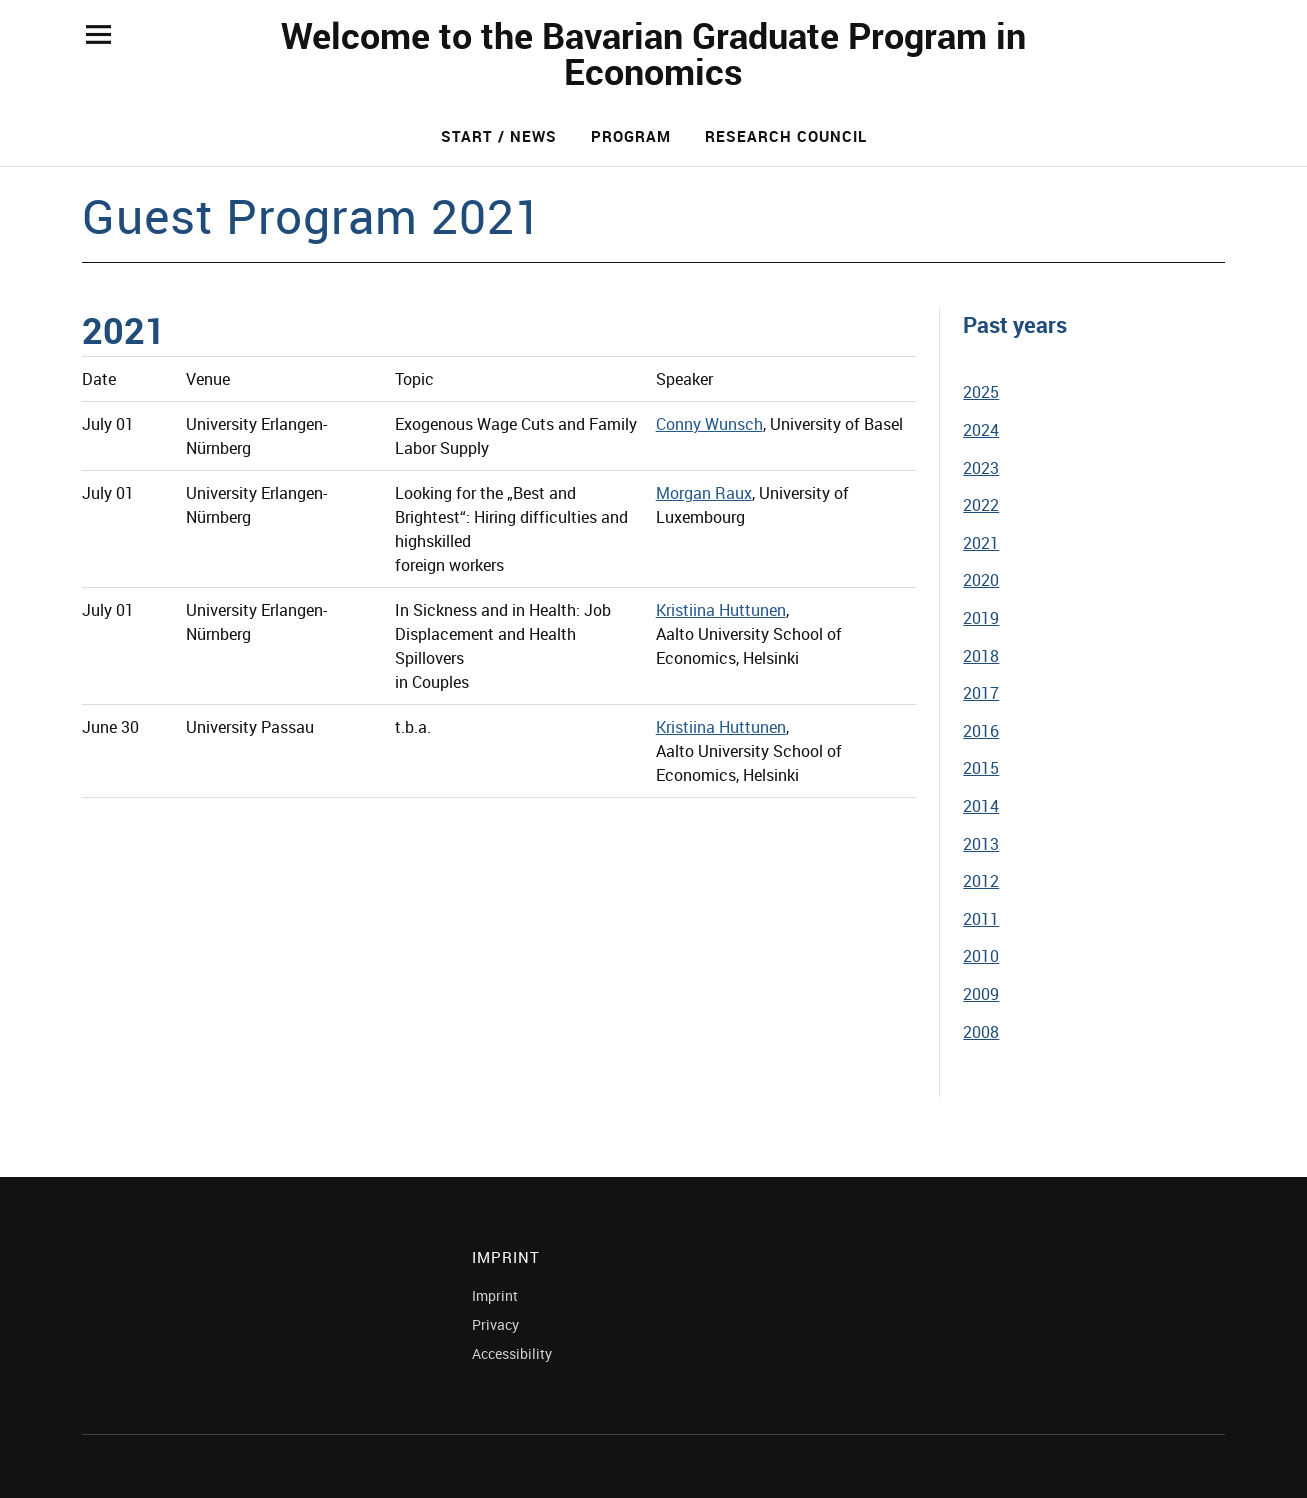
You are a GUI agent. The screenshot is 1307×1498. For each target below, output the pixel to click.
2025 (981, 392)
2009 (981, 994)
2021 (981, 543)
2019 (981, 618)
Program (631, 136)
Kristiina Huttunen (721, 610)
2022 (981, 505)
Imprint (495, 1295)
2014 (981, 806)
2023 (981, 468)
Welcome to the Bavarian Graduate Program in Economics (653, 53)
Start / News (499, 136)
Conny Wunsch (709, 424)
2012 (981, 881)
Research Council (786, 136)
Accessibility (512, 1353)
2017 (981, 693)
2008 (981, 1032)
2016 (981, 731)
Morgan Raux (704, 493)
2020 (981, 580)
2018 (981, 656)
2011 (981, 919)
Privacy (495, 1324)
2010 (981, 956)
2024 (981, 430)
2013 (981, 844)
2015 (981, 768)
